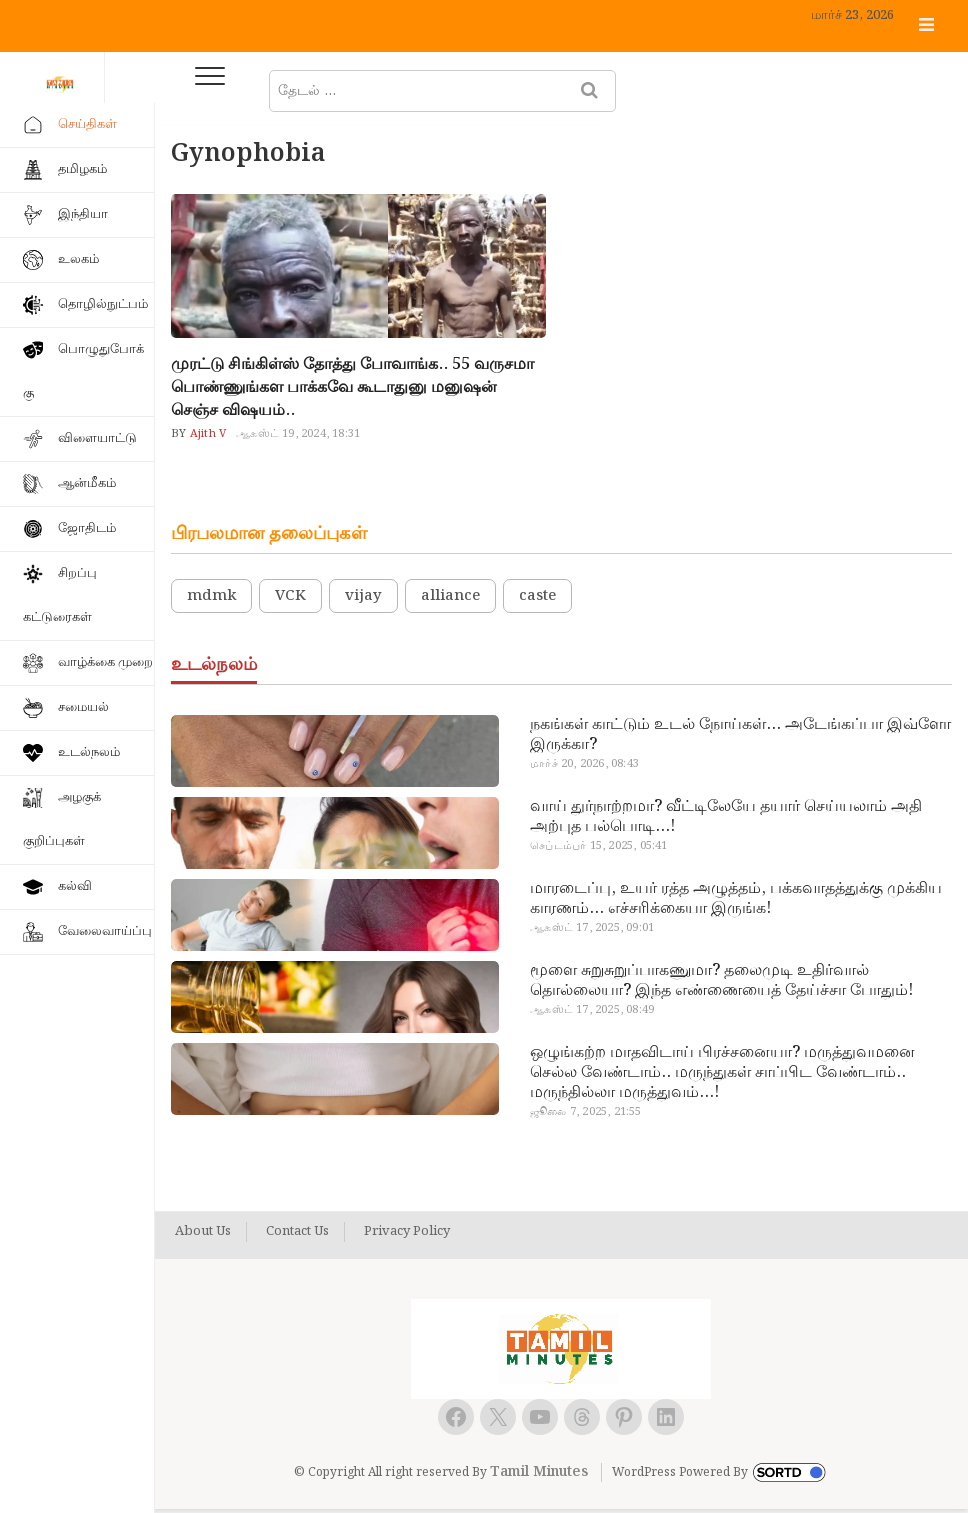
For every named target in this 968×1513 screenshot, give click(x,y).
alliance (450, 600)
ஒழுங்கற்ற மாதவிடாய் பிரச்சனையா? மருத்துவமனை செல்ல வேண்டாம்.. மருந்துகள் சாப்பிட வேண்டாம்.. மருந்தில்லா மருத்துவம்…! (722, 1077)
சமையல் (83, 707)
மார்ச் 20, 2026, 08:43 (584, 768)
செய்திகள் (87, 124)
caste (537, 600)
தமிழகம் (82, 169)
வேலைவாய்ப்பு (105, 931)
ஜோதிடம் (87, 528)
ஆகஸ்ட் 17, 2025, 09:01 (592, 932)
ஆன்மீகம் (87, 483)
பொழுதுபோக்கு (83, 371)
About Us (203, 1236)
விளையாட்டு (97, 438)
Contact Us (297, 1236)
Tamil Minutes (539, 1475)
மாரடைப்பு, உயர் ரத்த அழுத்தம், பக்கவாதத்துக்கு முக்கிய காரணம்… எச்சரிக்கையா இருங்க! (736, 903)
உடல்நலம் (89, 752)
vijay (363, 600)
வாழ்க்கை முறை (105, 662)
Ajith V (207, 437)
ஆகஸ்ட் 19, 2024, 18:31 (298, 437)
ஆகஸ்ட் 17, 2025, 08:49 (592, 1014)
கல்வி (75, 886)
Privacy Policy (407, 1236)
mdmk (211, 600)
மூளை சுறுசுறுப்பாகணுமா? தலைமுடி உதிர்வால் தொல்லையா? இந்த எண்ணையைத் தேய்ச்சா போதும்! (721, 985)
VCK (290, 600)
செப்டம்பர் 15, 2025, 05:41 (598, 850)
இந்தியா (83, 214)
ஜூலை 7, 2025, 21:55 (585, 1116)
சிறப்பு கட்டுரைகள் (60, 595)
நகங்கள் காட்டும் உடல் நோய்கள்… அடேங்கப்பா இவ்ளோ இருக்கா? (740, 739)
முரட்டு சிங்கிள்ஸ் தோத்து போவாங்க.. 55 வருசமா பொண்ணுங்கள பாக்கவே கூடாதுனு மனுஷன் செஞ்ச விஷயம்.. (352, 390)
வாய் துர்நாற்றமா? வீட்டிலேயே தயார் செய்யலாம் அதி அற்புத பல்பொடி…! (726, 821)
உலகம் (78, 259)
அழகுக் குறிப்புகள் (62, 819)
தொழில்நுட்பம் (103, 304)
